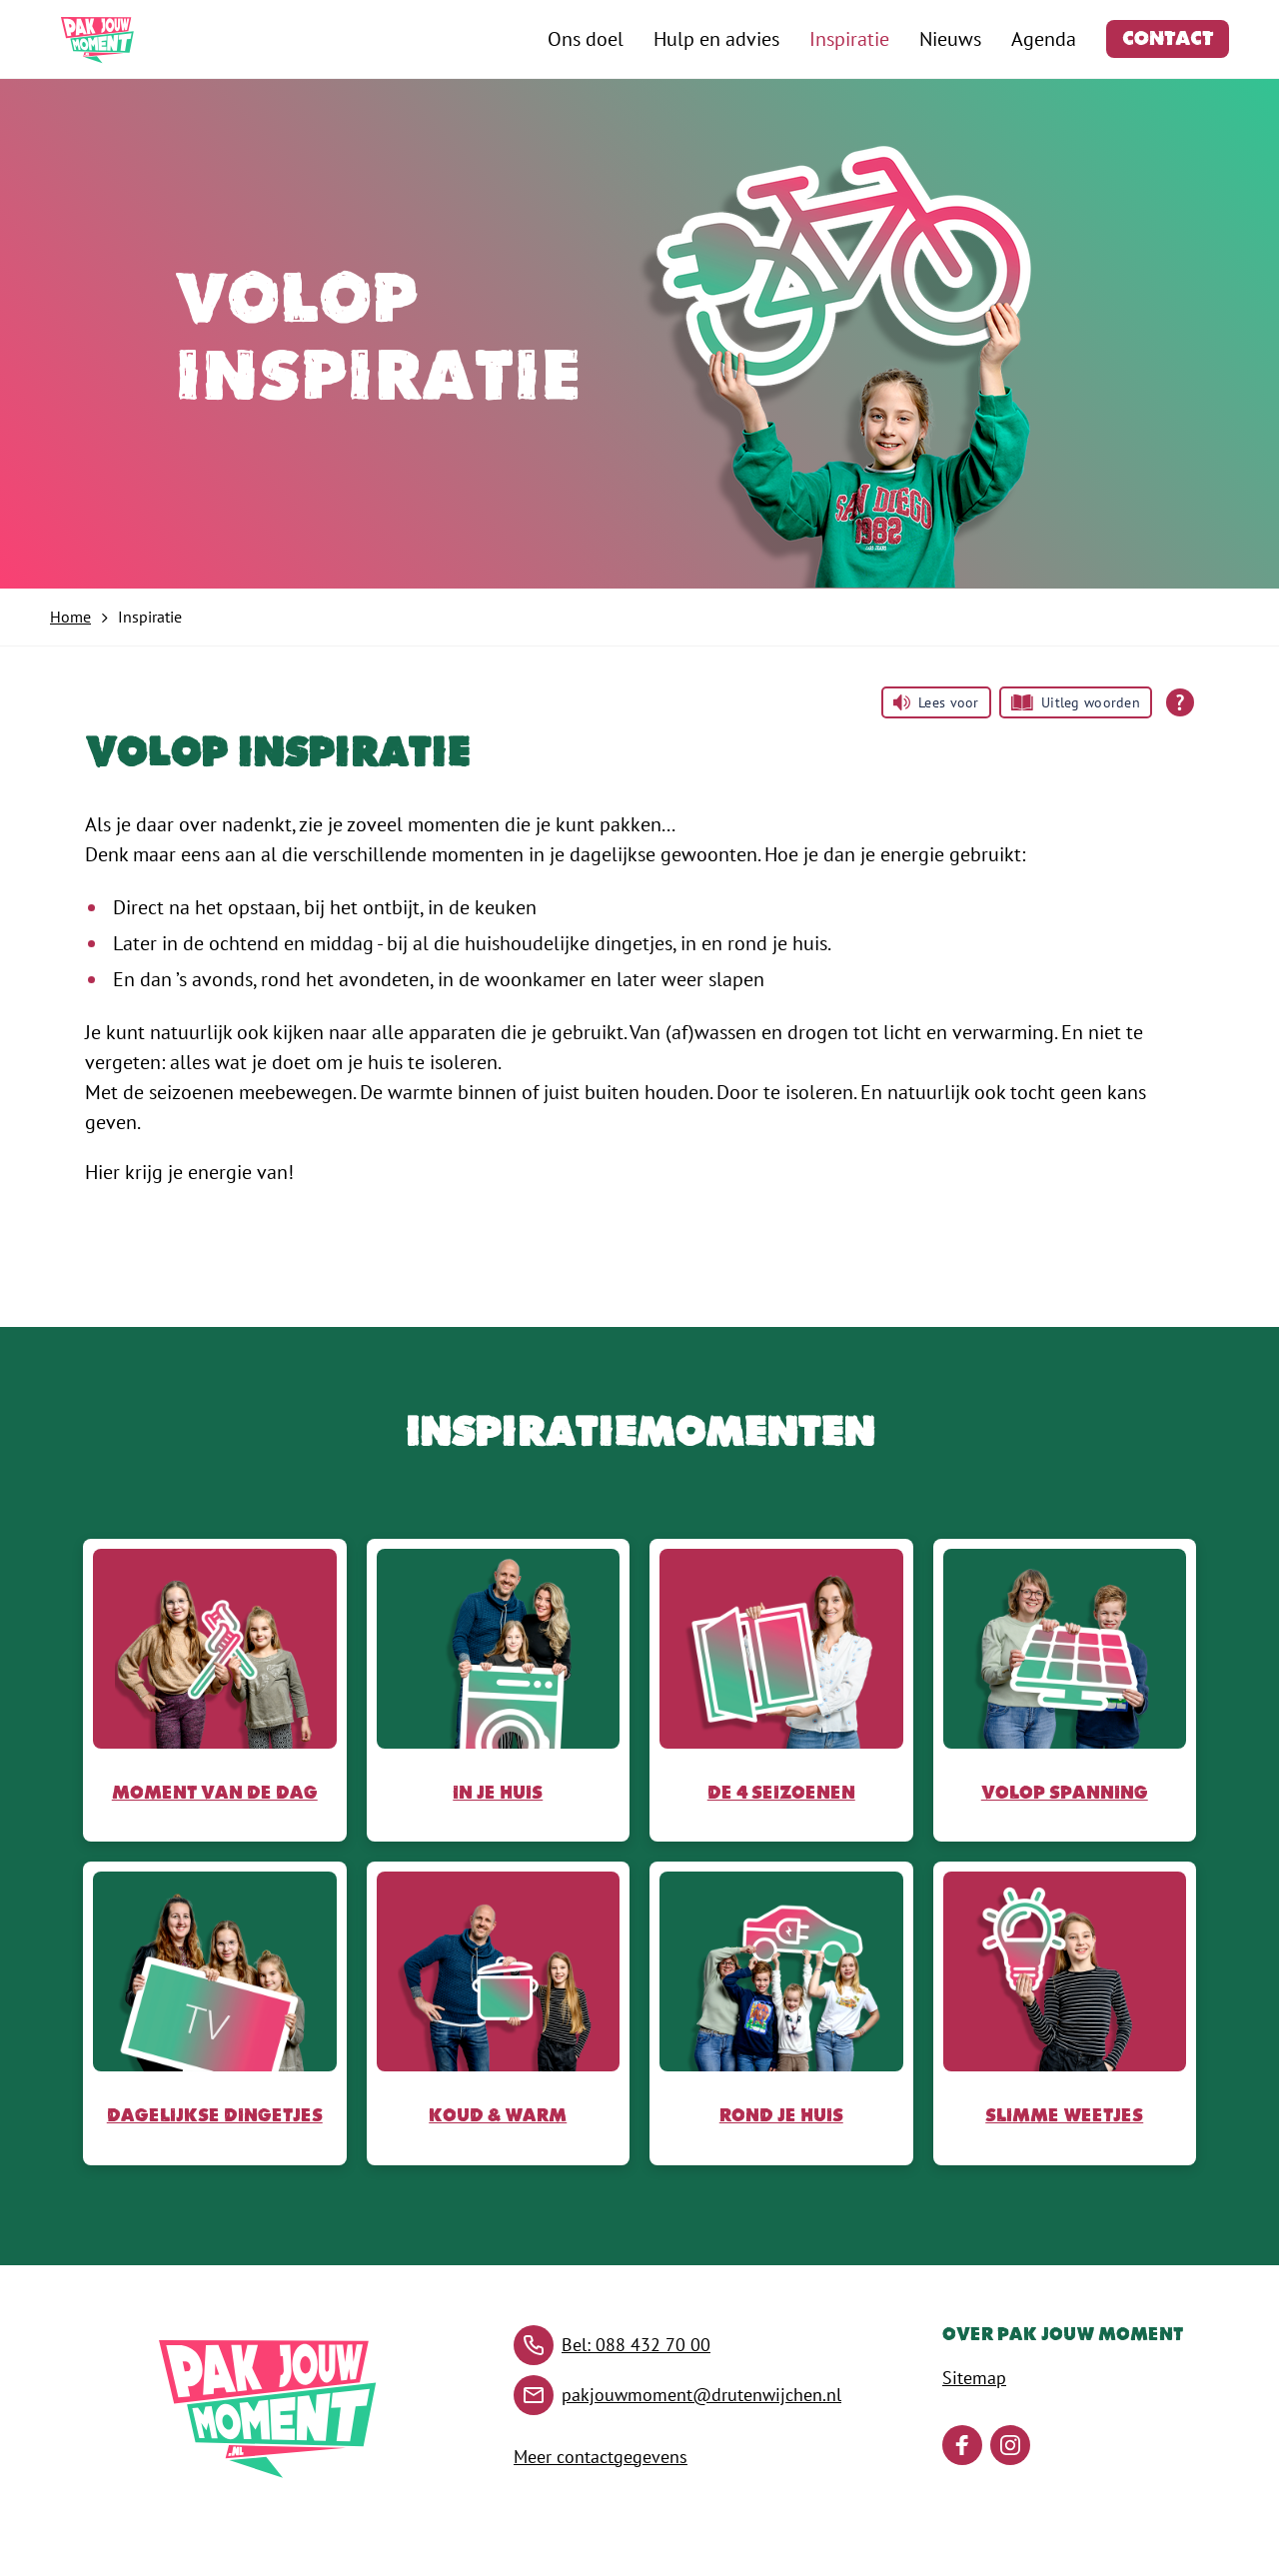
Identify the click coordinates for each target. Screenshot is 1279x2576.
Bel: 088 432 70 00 (636, 2344)
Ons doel (586, 39)
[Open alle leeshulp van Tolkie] (1180, 702)
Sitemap (974, 2377)
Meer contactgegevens (600, 2456)
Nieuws (950, 39)
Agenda (1043, 39)
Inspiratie (849, 39)
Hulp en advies (716, 39)
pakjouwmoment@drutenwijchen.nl (701, 2394)
